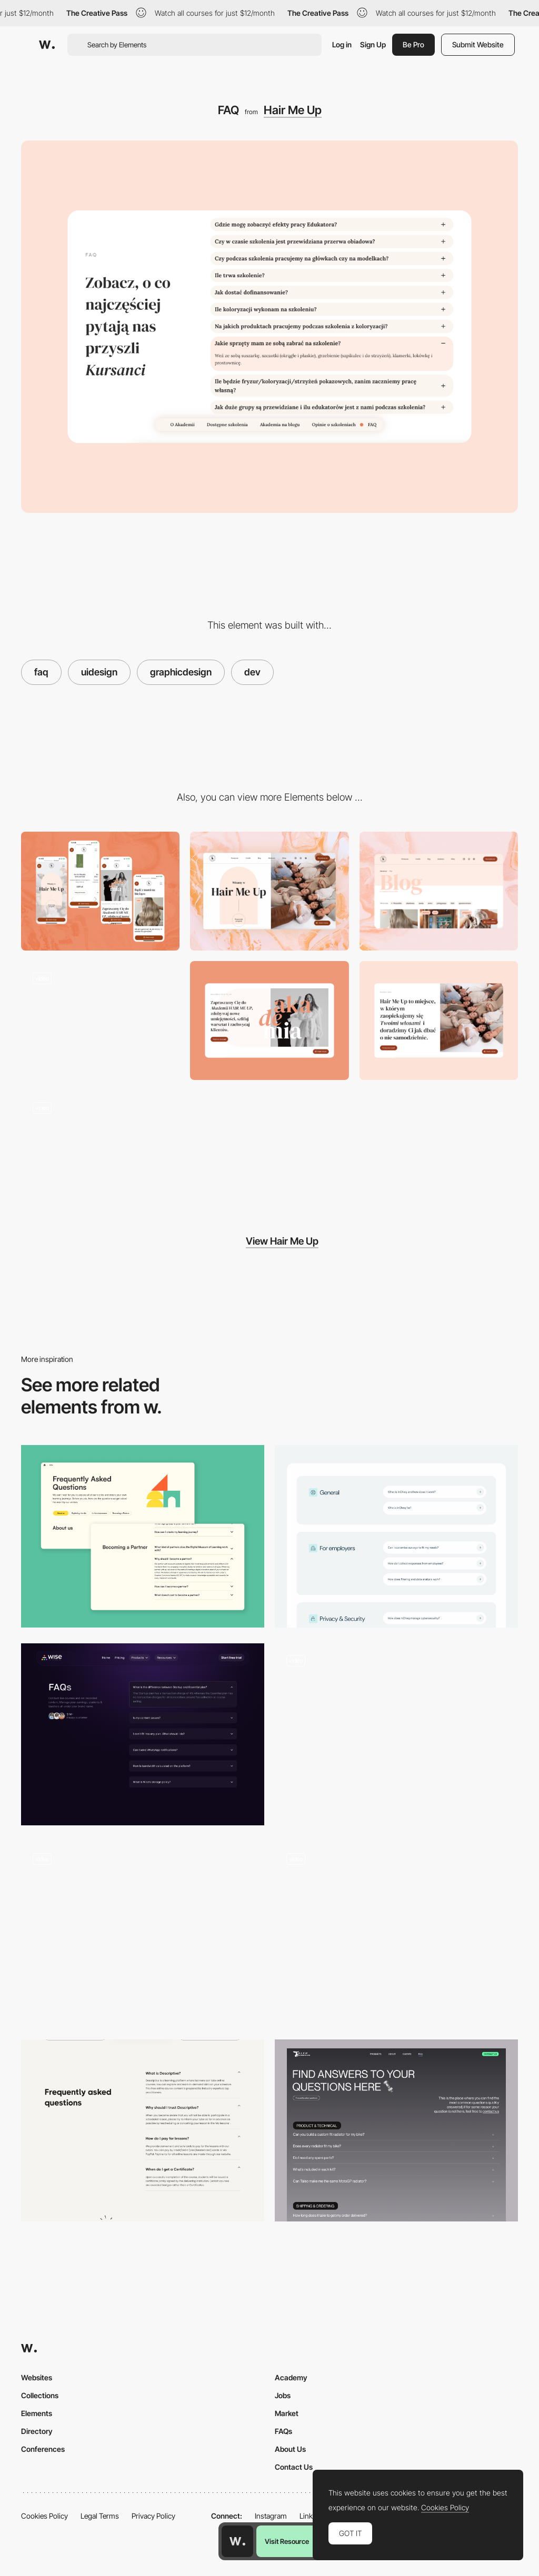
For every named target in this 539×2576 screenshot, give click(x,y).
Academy (291, 2377)
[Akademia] (269, 1020)
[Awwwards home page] (237, 2541)
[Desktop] (269, 891)
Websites (36, 2377)
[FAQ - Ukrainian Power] (396, 1734)
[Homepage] (100, 1020)
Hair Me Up (293, 110)
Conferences (43, 2448)
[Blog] (439, 891)
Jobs (283, 2395)
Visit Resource (287, 2541)
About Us (290, 2448)
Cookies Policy (44, 2515)
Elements (36, 2413)
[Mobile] (100, 891)
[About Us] (439, 1020)
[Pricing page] (100, 1149)
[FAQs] (142, 1536)
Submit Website (478, 44)
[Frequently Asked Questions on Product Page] (142, 1932)
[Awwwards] (47, 45)
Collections (39, 2395)
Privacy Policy (153, 2515)
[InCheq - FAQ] (396, 1536)
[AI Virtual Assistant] (396, 1932)
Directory (37, 2431)
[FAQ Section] (142, 1734)
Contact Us (294, 2466)
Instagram (271, 2515)
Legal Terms (100, 2515)
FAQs (283, 2431)
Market (286, 2413)
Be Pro (413, 44)
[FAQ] (142, 2130)
